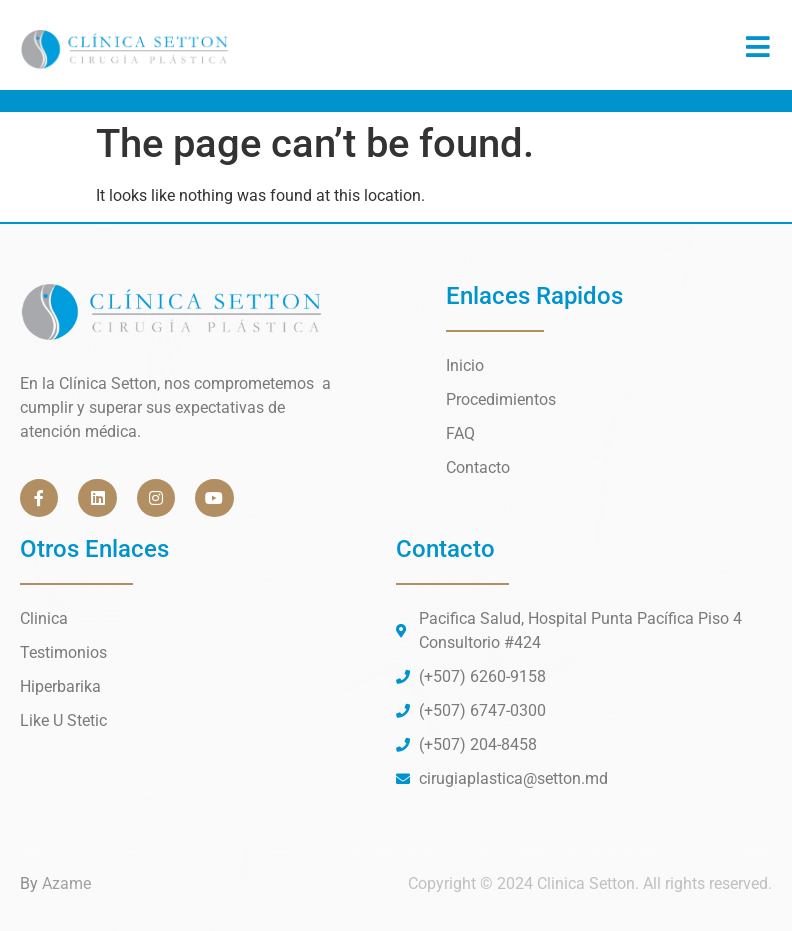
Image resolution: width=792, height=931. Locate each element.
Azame (66, 883)
